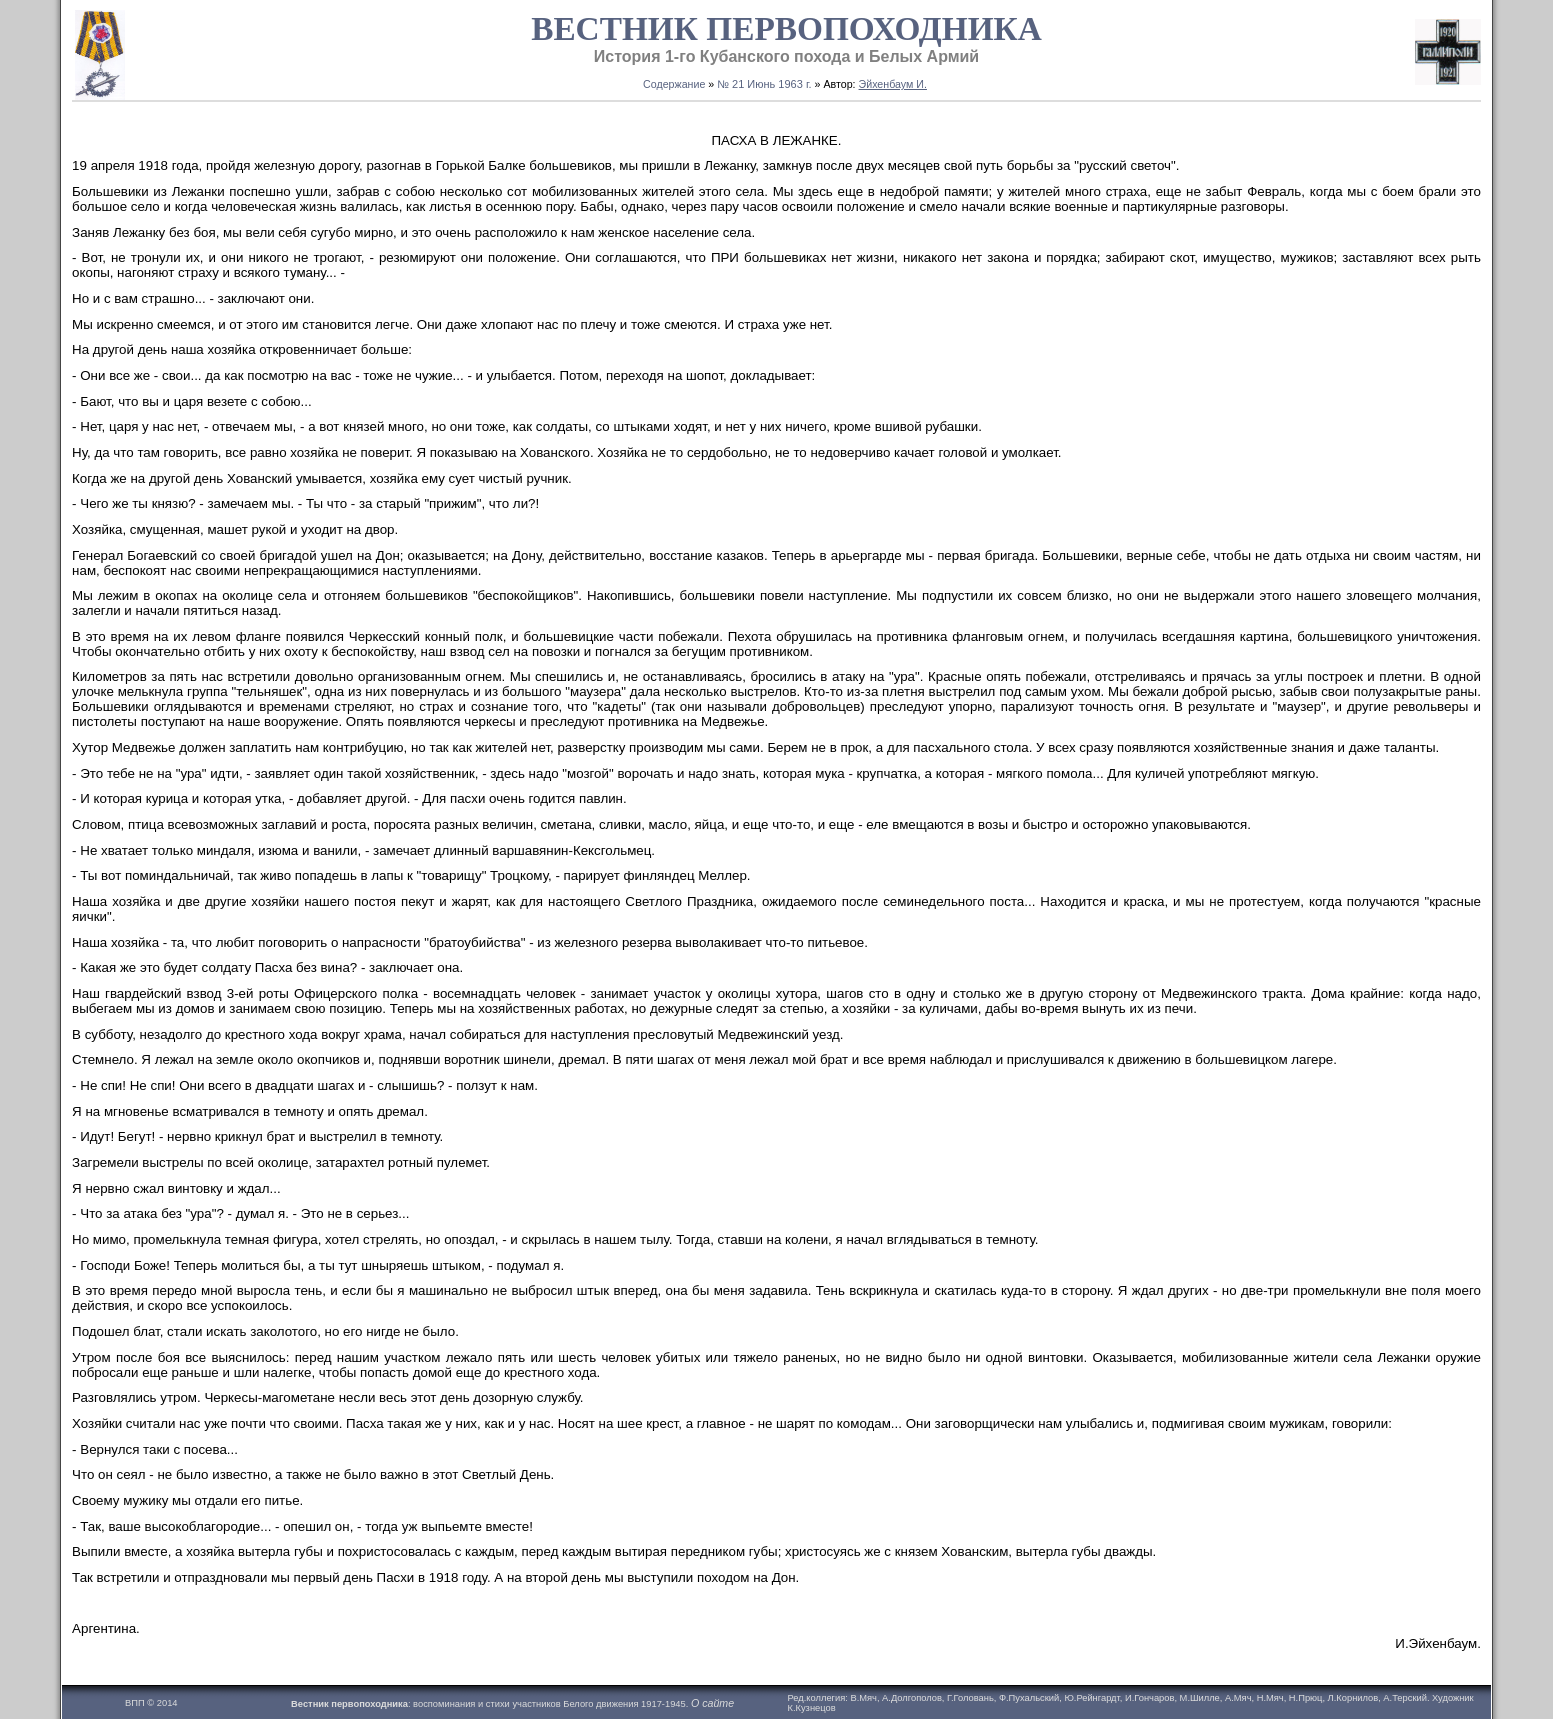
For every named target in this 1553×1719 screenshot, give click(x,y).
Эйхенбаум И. (893, 84)
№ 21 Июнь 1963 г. (764, 84)
